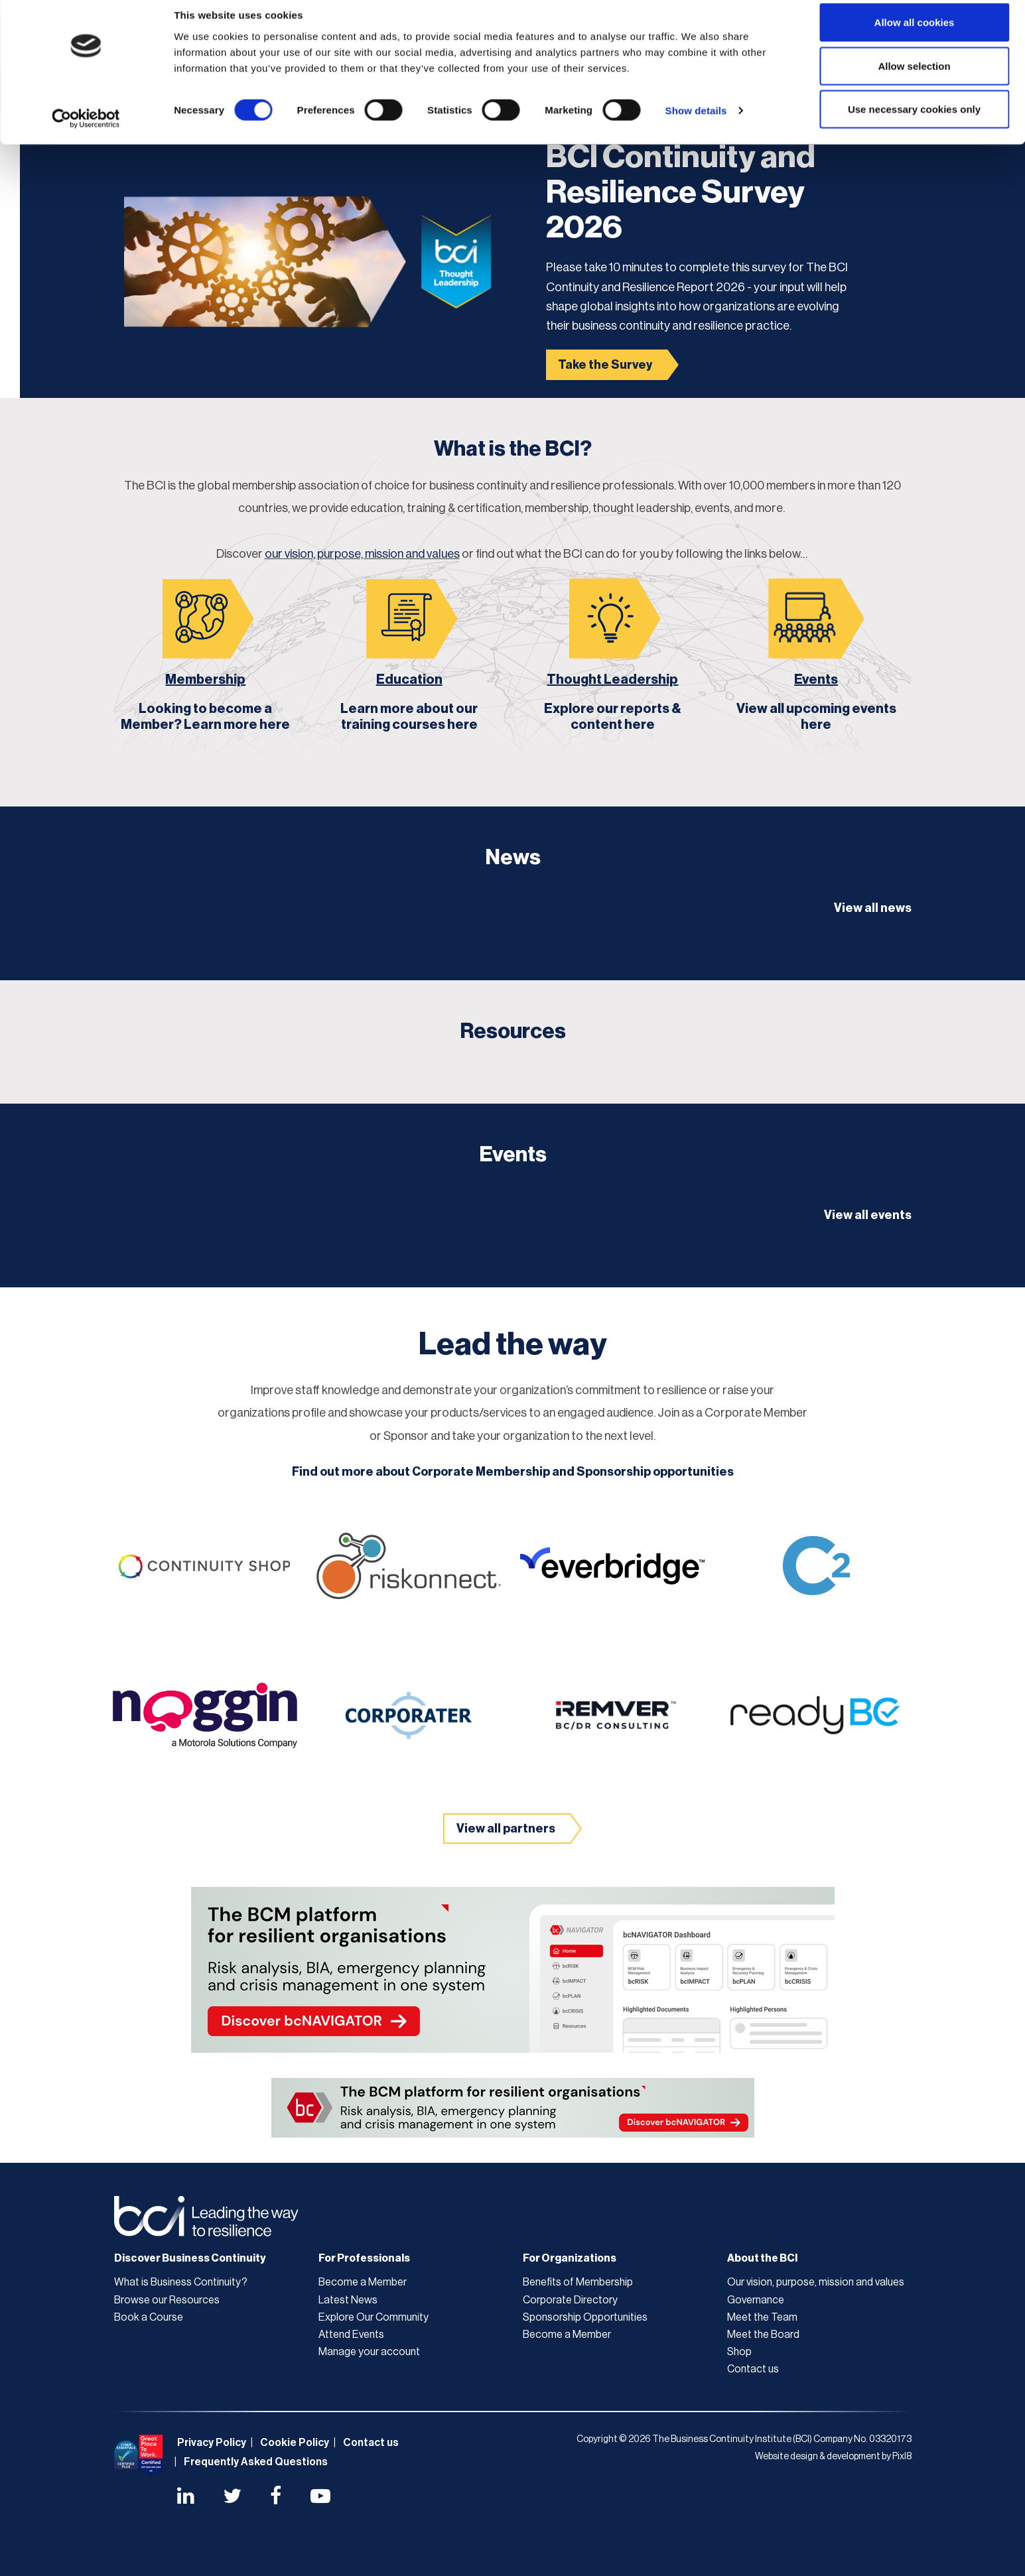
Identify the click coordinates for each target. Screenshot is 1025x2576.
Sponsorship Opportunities (585, 2317)
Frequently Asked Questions (256, 2462)
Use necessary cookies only (914, 121)
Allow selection (914, 78)
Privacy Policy (211, 2442)
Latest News (347, 2300)
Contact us (753, 2369)
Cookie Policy (294, 2442)
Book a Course (148, 2317)
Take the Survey (605, 365)
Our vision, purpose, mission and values (815, 2282)
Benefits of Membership (578, 2282)
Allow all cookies (914, 34)
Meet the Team (762, 2317)
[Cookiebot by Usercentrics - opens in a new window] (86, 131)
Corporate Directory (570, 2300)
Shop (739, 2352)
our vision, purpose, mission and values (362, 554)
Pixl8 (902, 2456)
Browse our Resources (167, 2300)
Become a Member (362, 2282)
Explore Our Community (373, 2317)
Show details (696, 123)
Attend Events (351, 2334)
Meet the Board (763, 2334)
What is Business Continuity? (180, 2282)
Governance (755, 2300)
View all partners (505, 1829)
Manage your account (369, 2352)
